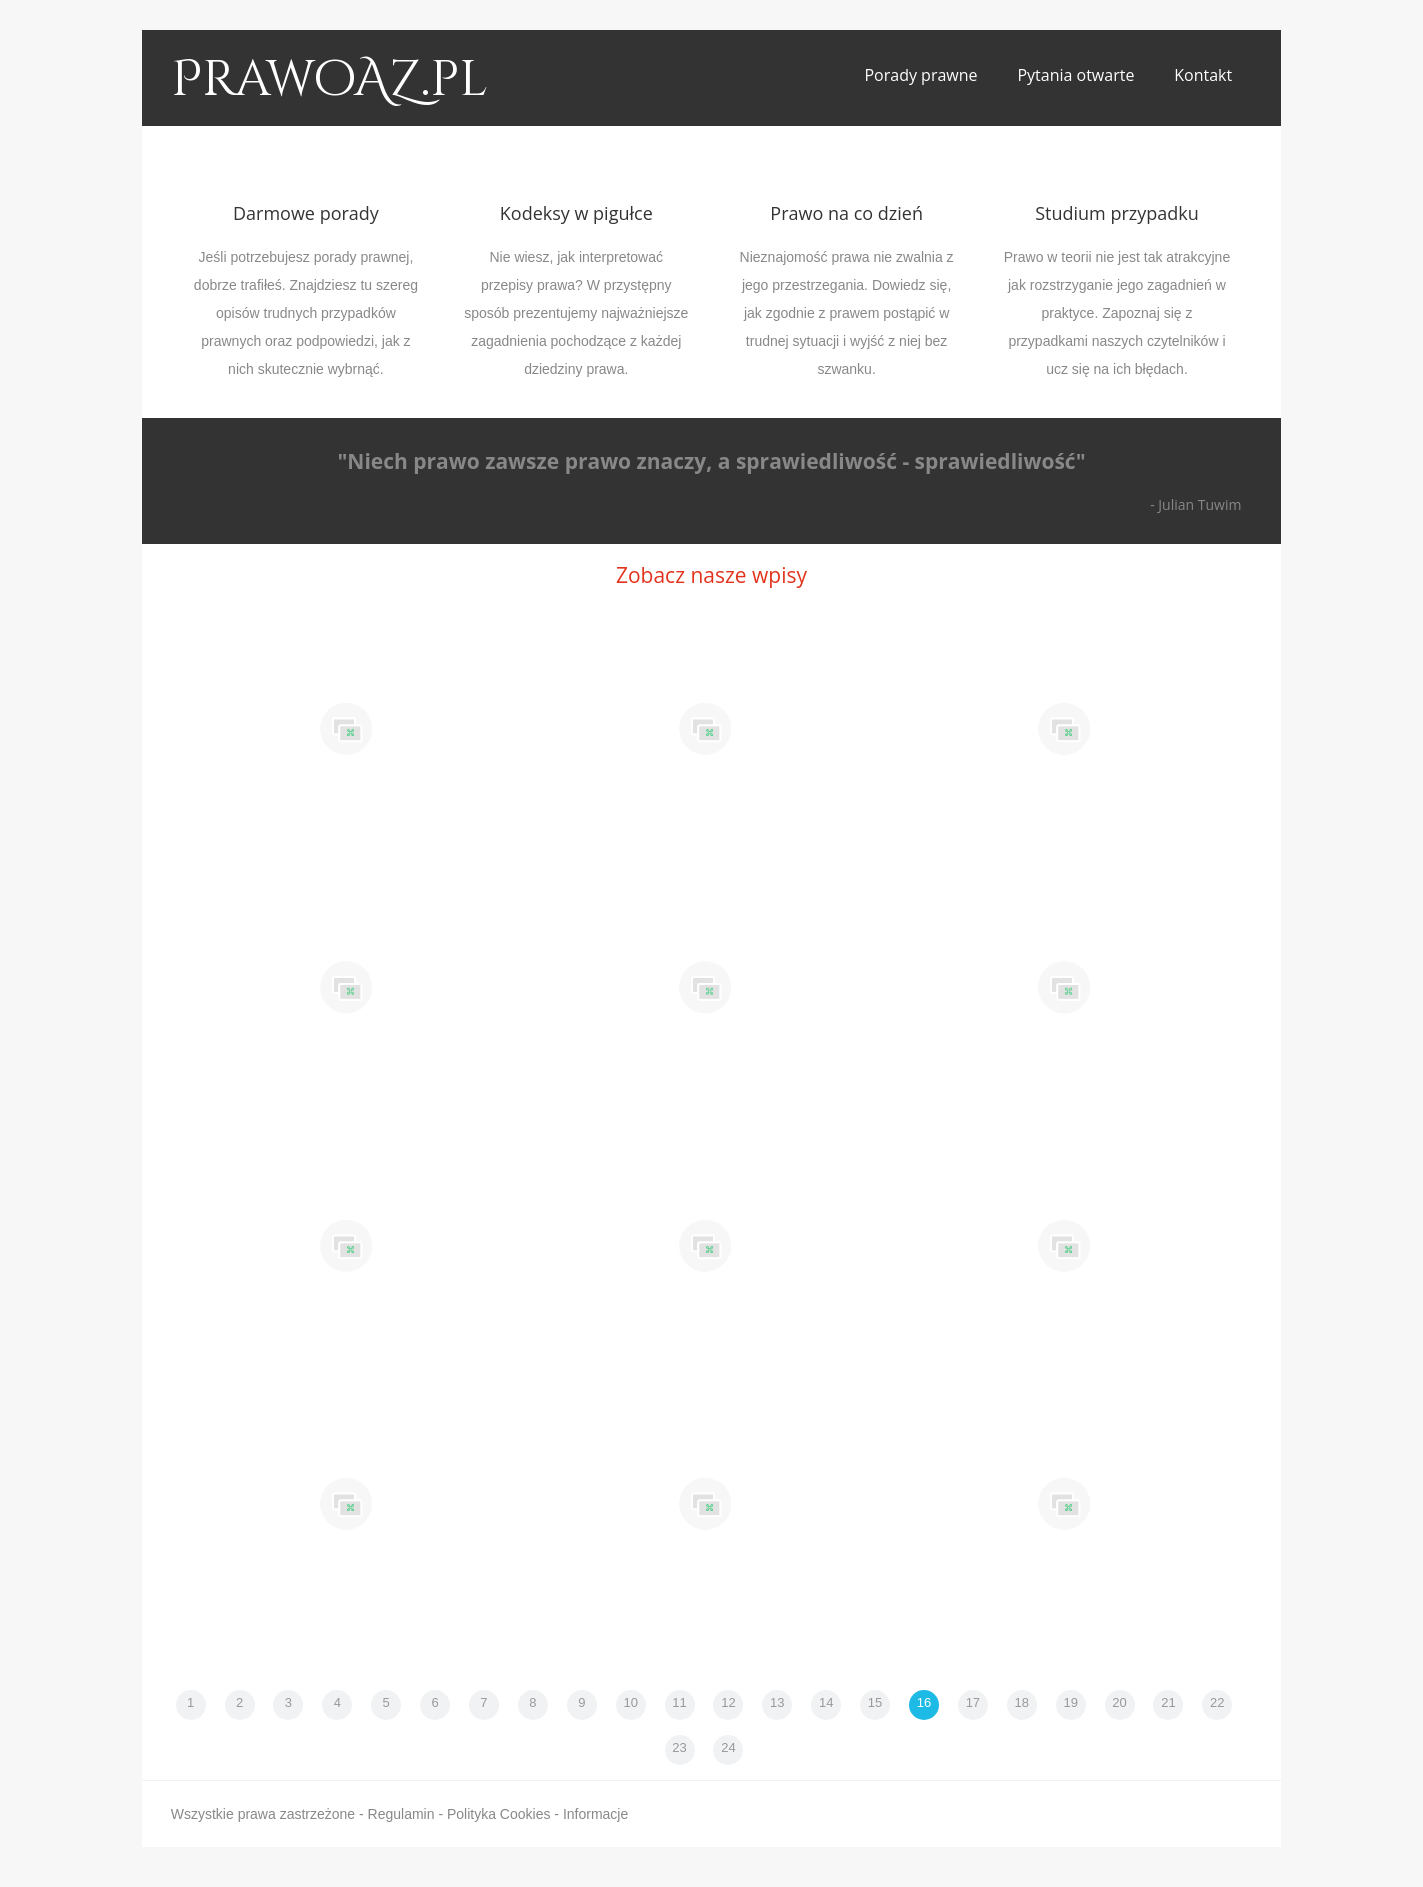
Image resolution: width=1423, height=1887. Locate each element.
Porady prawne (920, 75)
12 (728, 1702)
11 (679, 1702)
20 (1119, 1702)
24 (728, 1747)
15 (875, 1702)
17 (973, 1702)
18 (1022, 1702)
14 (826, 1702)
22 (1217, 1702)
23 (679, 1747)
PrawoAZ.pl (329, 80)
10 (630, 1702)
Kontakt (1203, 75)
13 (777, 1702)
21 (1168, 1702)
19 (1070, 1702)
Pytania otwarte (1075, 75)
